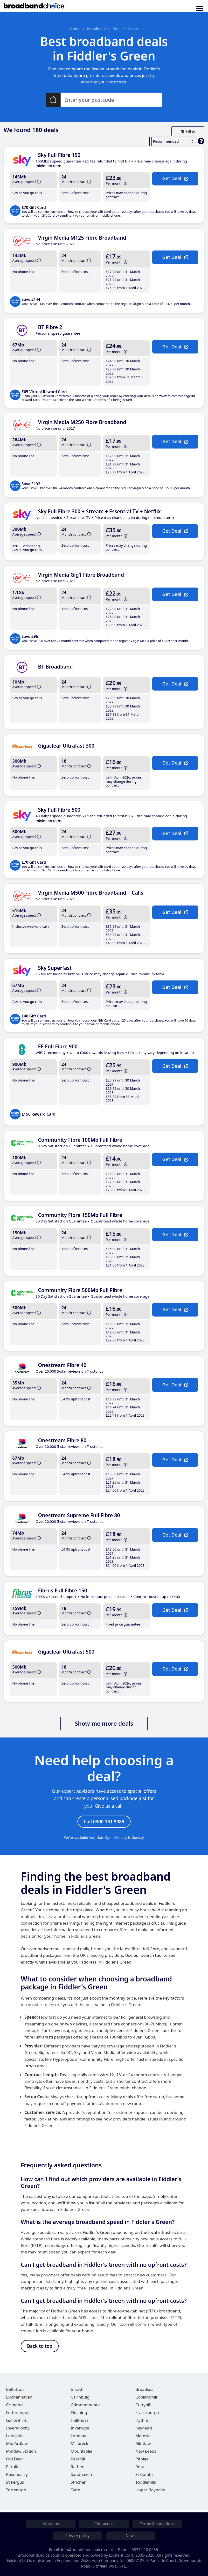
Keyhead (143, 2430)
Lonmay (78, 2438)
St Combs (144, 2477)
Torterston (16, 2492)
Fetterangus (17, 2415)
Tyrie (75, 2492)
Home (75, 28)
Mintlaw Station (21, 2453)
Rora (139, 2469)
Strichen (79, 2484)
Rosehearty (17, 2477)
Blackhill (79, 2391)
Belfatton (15, 2391)
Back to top (39, 2348)
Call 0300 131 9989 (104, 1822)
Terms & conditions (157, 2523)
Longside (15, 2438)
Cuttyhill (143, 2407)
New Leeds (145, 2453)
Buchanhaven (19, 2399)
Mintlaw (143, 2446)
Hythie (141, 2422)
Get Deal (175, 178)
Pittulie (13, 2469)
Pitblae (142, 2461)
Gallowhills (16, 2422)
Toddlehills (145, 2484)
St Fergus (15, 2484)
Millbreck (79, 2446)
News (131, 2535)
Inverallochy (17, 2430)
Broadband (96, 28)
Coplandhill (146, 2399)
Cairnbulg (80, 2399)
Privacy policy (77, 2535)
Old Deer (14, 2461)
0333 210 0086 (145, 2550)
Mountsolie (81, 2453)
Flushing (79, 2415)
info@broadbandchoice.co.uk (87, 2550)
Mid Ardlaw (17, 2446)
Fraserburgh (147, 2415)
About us (51, 2523)
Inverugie (80, 2430)
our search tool (147, 1956)
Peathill (78, 2461)
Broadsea (144, 2391)
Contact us (104, 2523)
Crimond (14, 2407)
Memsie (143, 2438)
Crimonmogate (85, 2407)
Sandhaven (81, 2477)
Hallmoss (79, 2422)
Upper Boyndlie (150, 2492)
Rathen (77, 2469)
